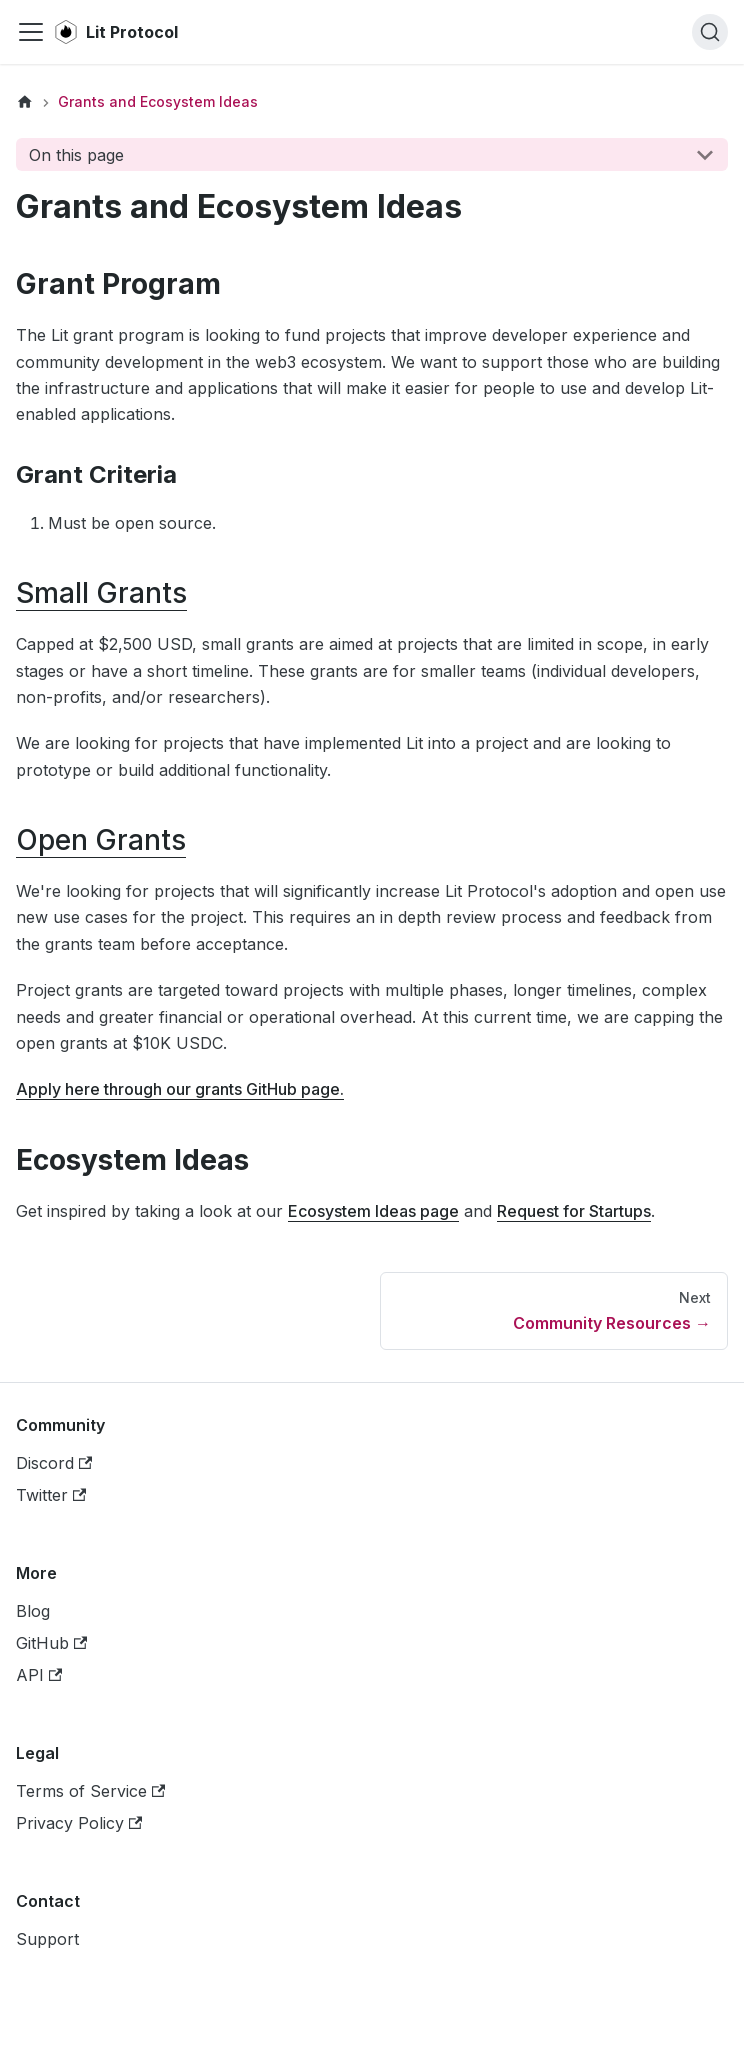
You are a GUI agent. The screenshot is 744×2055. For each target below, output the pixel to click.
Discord (54, 1463)
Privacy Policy (79, 1823)
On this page (76, 155)
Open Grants (101, 840)
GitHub (51, 1643)
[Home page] (25, 102)
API (39, 1675)
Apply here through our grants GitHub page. (180, 1089)
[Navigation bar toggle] (31, 32)
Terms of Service (90, 1791)
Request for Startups (574, 1211)
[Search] (710, 32)
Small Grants (101, 593)
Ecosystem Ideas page (373, 1211)
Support (47, 1939)
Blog (33, 1611)
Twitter (51, 1495)
